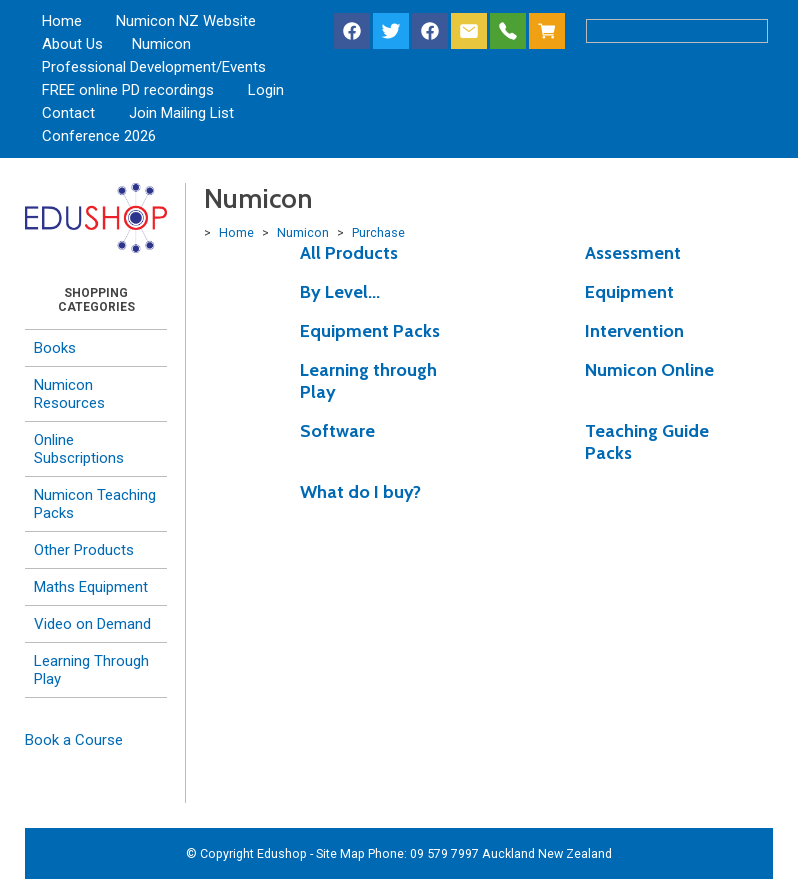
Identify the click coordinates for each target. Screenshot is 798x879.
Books (55, 348)
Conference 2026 (99, 136)
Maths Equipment (91, 587)
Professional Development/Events (154, 67)
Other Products (84, 550)
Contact (68, 113)
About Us (72, 44)
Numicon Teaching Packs (95, 504)
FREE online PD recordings (128, 90)
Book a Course (74, 740)
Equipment (629, 292)
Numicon (161, 44)
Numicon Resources (69, 394)
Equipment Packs (370, 331)
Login (266, 90)
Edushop (282, 853)
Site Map (340, 853)
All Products (349, 253)
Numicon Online (649, 370)
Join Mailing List (181, 113)
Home (62, 21)
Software (337, 431)
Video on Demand (92, 624)
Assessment (633, 253)
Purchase (378, 232)
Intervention (634, 331)
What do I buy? (360, 492)
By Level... (340, 292)
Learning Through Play (91, 670)
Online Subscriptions (79, 449)
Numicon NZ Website (186, 21)
